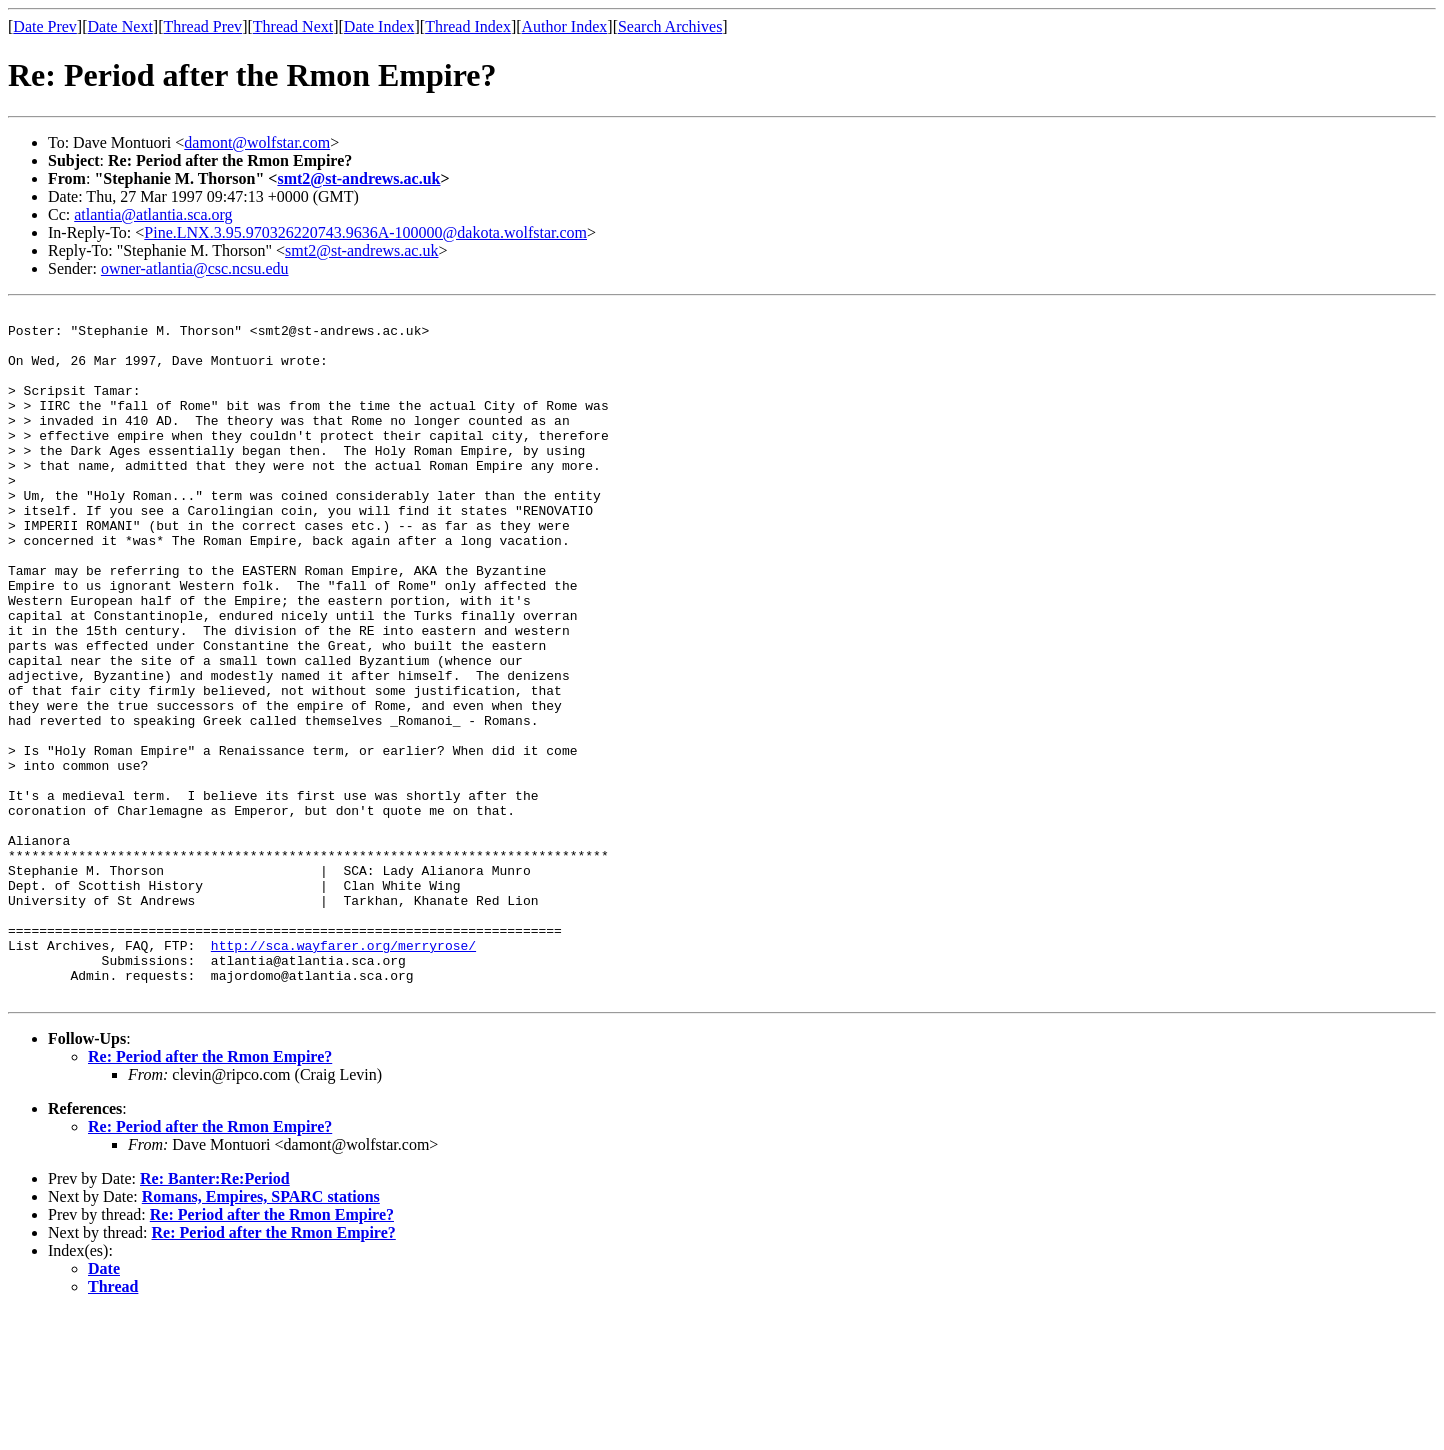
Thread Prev (202, 26)
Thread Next (293, 26)
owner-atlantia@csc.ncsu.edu (195, 268)
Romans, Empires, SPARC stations (261, 1334)
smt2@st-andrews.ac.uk (358, 178)
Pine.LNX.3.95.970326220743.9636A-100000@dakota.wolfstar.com (365, 232)
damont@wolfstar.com (257, 142)
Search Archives (670, 26)
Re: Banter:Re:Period (215, 1316)
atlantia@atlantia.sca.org (153, 214)
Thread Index (468, 26)
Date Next (120, 26)
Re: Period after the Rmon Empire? (210, 1194)
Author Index (565, 26)
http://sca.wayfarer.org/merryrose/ (343, 1074)
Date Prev (45, 26)
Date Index (379, 26)
